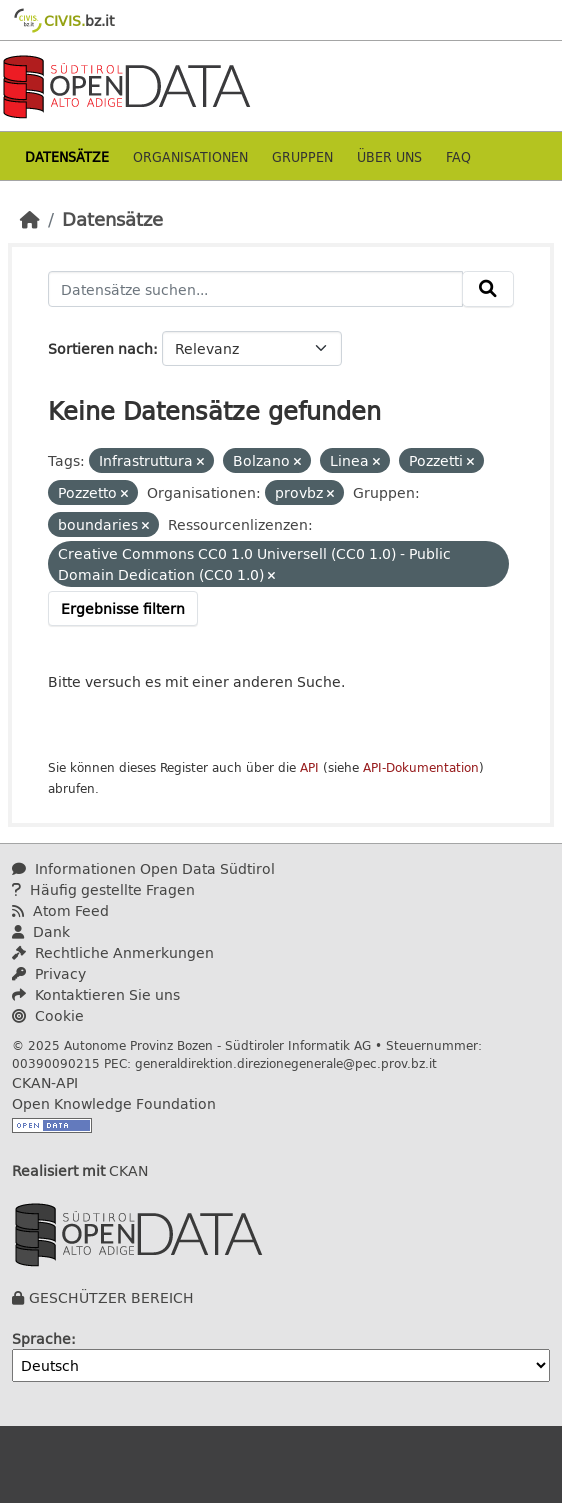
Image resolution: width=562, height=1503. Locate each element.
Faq (458, 156)
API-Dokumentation (421, 767)
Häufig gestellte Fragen (103, 889)
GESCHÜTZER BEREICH (111, 1297)
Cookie (48, 1015)
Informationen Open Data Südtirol (143, 868)
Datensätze (67, 156)
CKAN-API (45, 1082)
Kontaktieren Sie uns (96, 994)
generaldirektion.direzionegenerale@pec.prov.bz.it (286, 1063)
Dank (41, 931)
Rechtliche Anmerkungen (113, 952)
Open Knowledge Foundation (114, 1103)
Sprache (41, 1338)
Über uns (389, 156)
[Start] (30, 219)
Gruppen (302, 156)
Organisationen (190, 156)
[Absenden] (488, 289)
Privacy (49, 973)
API (309, 767)
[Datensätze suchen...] (255, 289)
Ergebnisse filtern (123, 608)
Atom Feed (60, 910)
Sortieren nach (100, 348)
